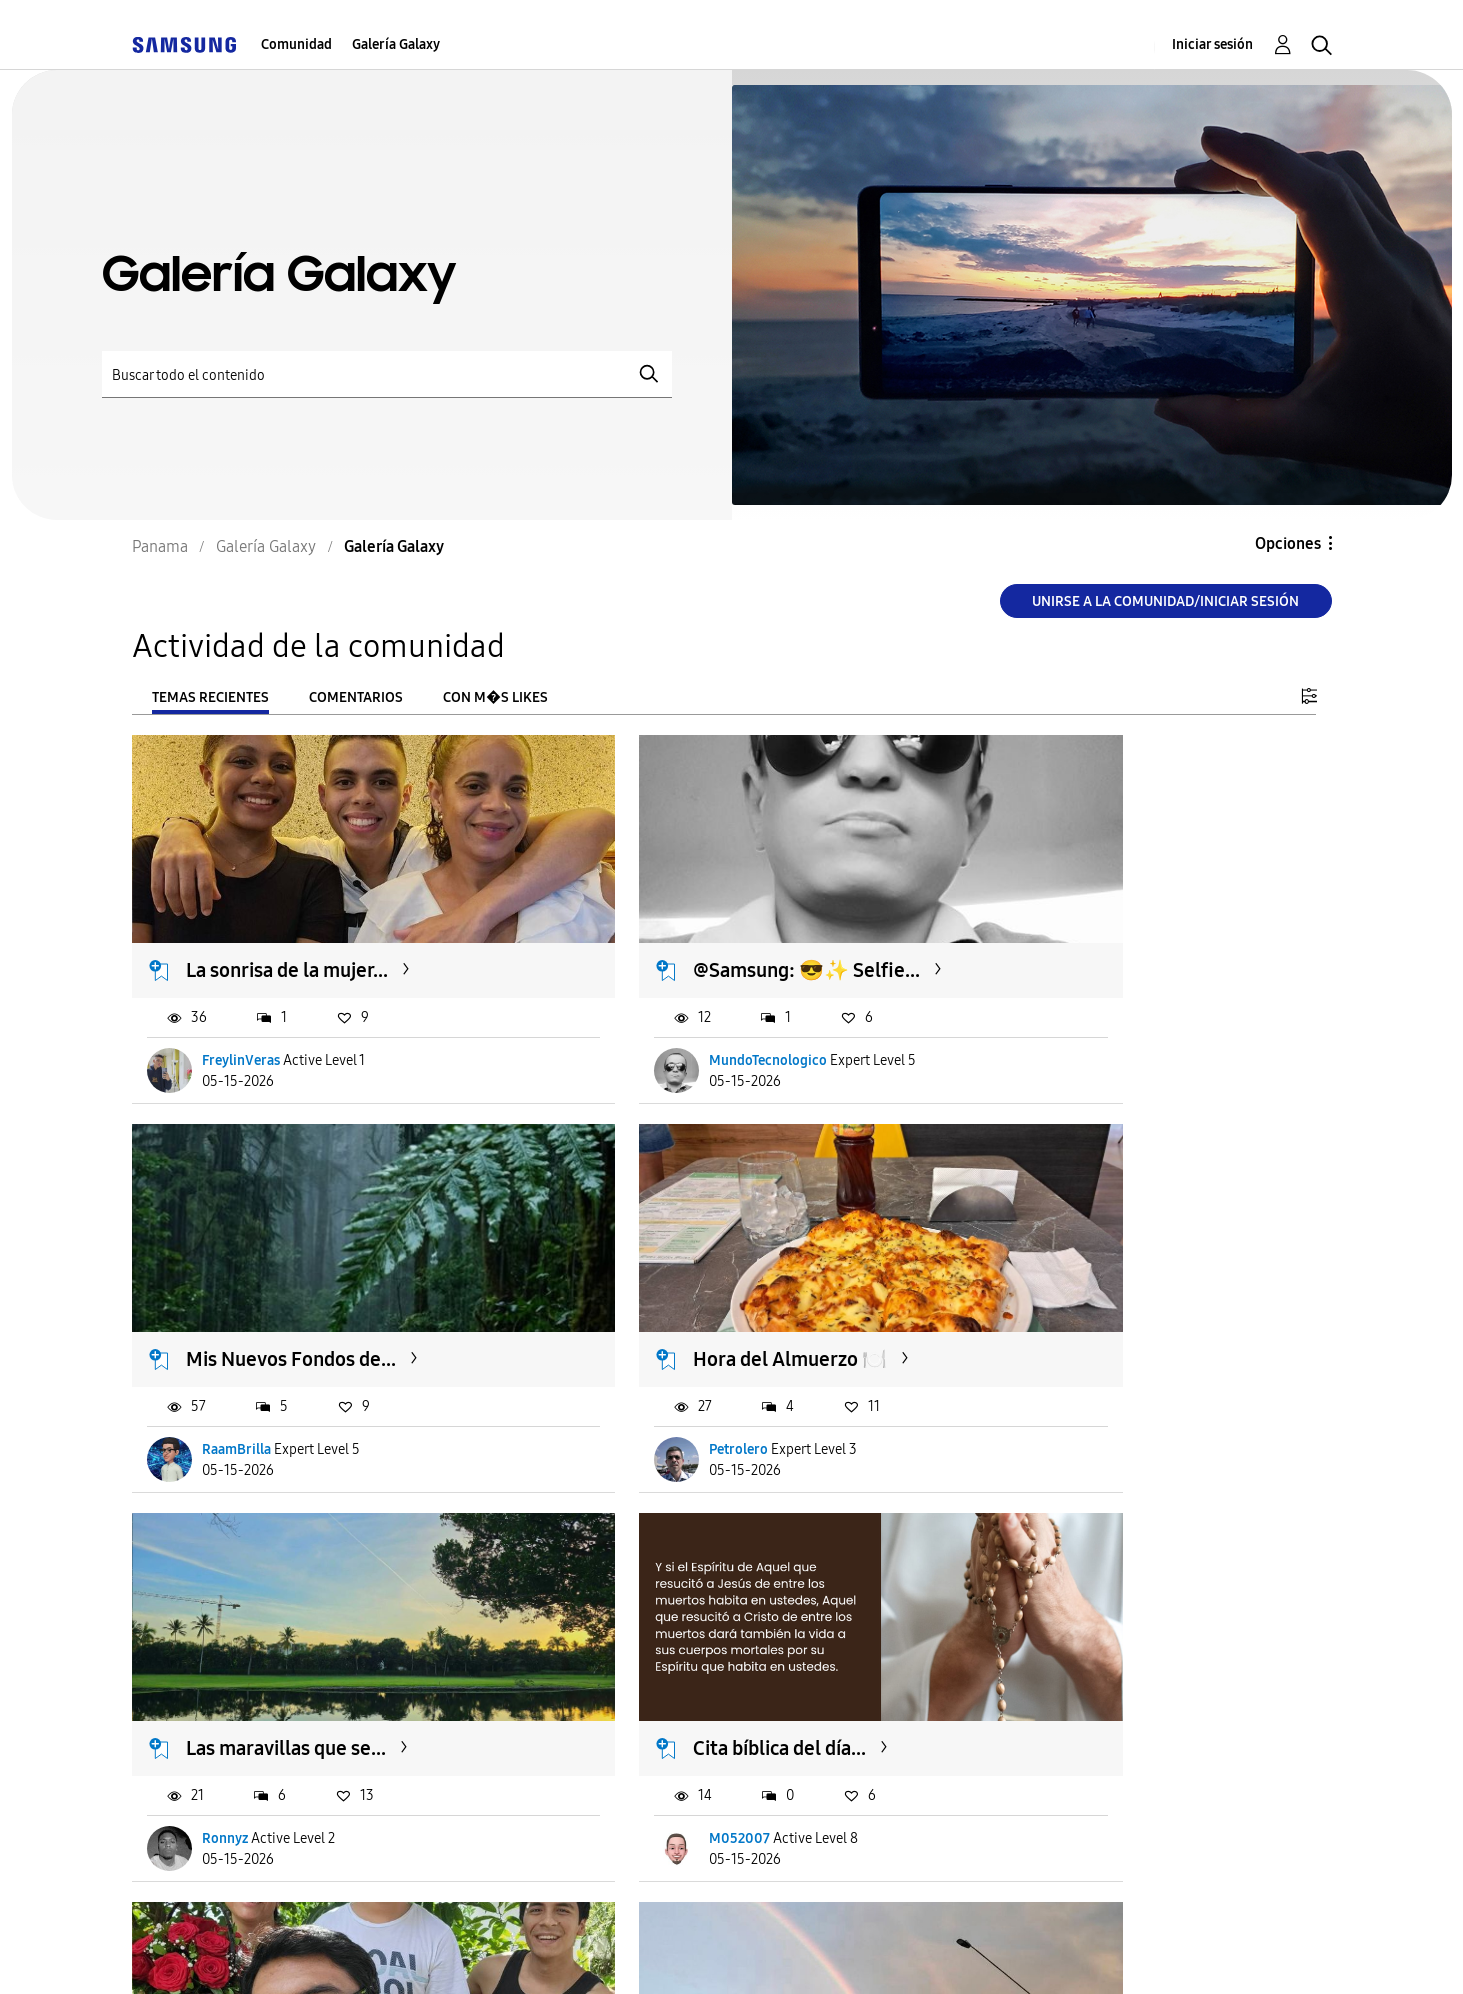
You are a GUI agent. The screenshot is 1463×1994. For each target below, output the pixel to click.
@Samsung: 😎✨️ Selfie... (708, 928)
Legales (674, 1953)
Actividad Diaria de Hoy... (1111, 1620)
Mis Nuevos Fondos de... (1108, 928)
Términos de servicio (438, 1953)
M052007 (1049, 1363)
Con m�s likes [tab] (495, 697)
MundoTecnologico (670, 1017)
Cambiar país (914, 1952)
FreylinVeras (242, 1017)
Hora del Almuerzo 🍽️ (284, 1274)
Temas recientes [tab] (210, 697)
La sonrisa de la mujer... (288, 928)
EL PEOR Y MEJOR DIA (283, 1620)
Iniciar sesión (1212, 44)
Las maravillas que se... (695, 1274)
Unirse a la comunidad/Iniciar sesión (1165, 601)
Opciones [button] (1288, 543)
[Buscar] (387, 374)
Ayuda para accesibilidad (239, 1953)
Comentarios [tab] (356, 697)
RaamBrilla (1053, 1017)
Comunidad (296, 44)
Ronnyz (634, 1363)
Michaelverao (245, 1710)
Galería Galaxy (396, 44)
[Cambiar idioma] (804, 1952)
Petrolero (232, 1363)
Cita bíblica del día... (1089, 1274)
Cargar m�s (199, 1832)
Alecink (634, 1710)
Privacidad (581, 1953)
